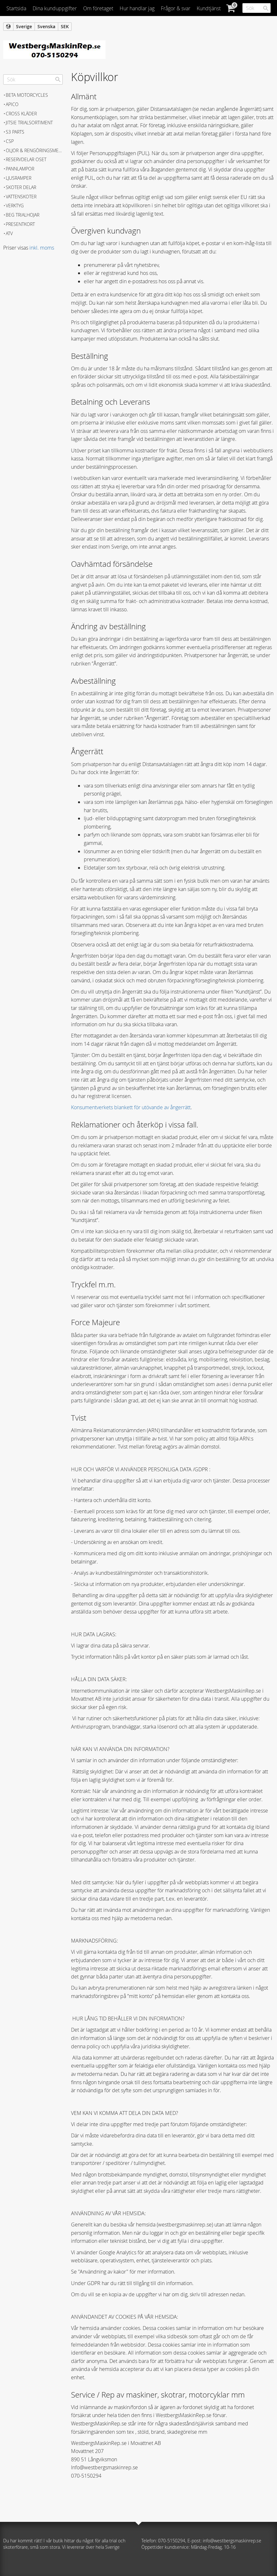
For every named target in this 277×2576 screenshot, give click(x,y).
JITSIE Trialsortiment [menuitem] (29, 123)
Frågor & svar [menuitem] (175, 8)
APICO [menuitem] (12, 104)
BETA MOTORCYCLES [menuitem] (27, 95)
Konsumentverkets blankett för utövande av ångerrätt (131, 1107)
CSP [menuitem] (10, 141)
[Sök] (266, 8)
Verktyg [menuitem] (15, 205)
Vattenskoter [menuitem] (21, 197)
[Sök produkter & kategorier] (256, 8)
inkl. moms (41, 247)
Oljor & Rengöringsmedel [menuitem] (34, 150)
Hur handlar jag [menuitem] (137, 8)
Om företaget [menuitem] (98, 8)
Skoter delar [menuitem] (21, 187)
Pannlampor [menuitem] (20, 169)
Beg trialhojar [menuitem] (22, 215)
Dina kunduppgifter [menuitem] (55, 8)
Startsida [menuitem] (16, 8)
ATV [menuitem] (9, 233)
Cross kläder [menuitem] (21, 114)
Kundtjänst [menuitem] (209, 8)
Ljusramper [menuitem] (18, 178)
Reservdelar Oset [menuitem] (26, 159)
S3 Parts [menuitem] (15, 132)
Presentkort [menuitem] (20, 224)
